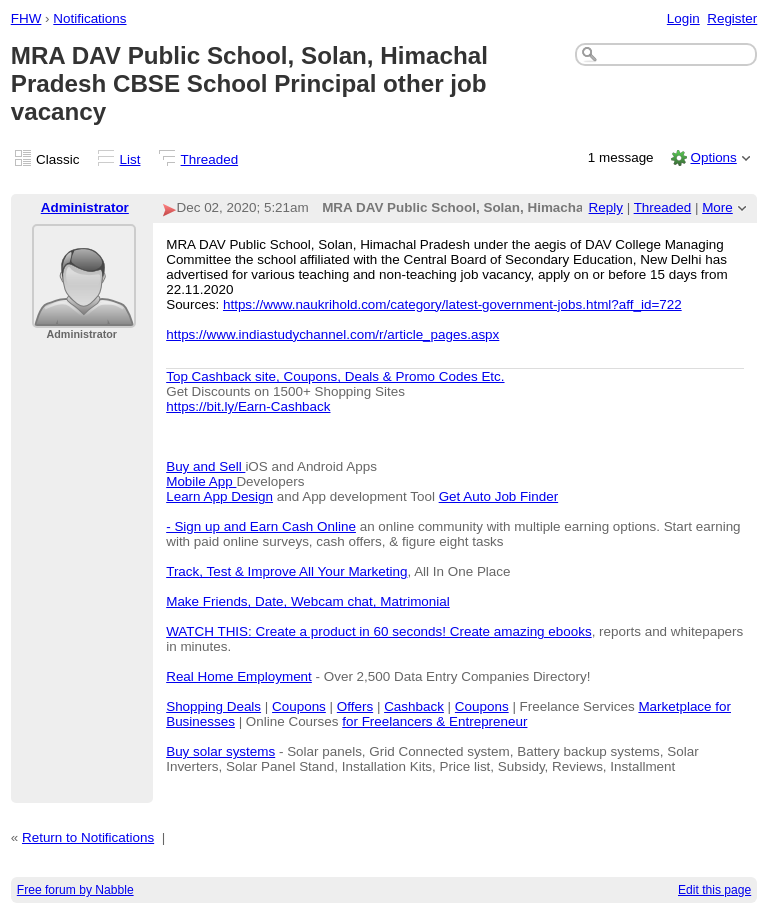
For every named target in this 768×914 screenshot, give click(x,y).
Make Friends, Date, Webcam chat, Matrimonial (308, 601)
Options (713, 157)
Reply (606, 207)
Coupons (299, 706)
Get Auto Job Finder (499, 496)
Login (683, 18)
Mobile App (201, 481)
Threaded (210, 159)
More (717, 207)
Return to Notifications (88, 837)
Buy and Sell (205, 466)
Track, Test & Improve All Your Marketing (286, 571)
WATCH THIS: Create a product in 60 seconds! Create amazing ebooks (378, 631)
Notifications (89, 18)
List (130, 159)
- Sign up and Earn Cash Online (261, 526)
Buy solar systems (220, 751)
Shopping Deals (213, 706)
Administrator (85, 207)
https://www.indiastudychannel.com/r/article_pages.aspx (332, 334)
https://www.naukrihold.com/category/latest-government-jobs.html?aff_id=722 (452, 304)
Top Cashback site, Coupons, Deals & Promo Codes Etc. (335, 376)
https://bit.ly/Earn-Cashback (248, 406)
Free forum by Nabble (75, 890)
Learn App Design (219, 496)
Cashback (414, 706)
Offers (355, 706)
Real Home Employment (239, 676)
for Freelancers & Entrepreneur (434, 721)
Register (732, 18)
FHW (26, 18)
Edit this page (714, 890)
